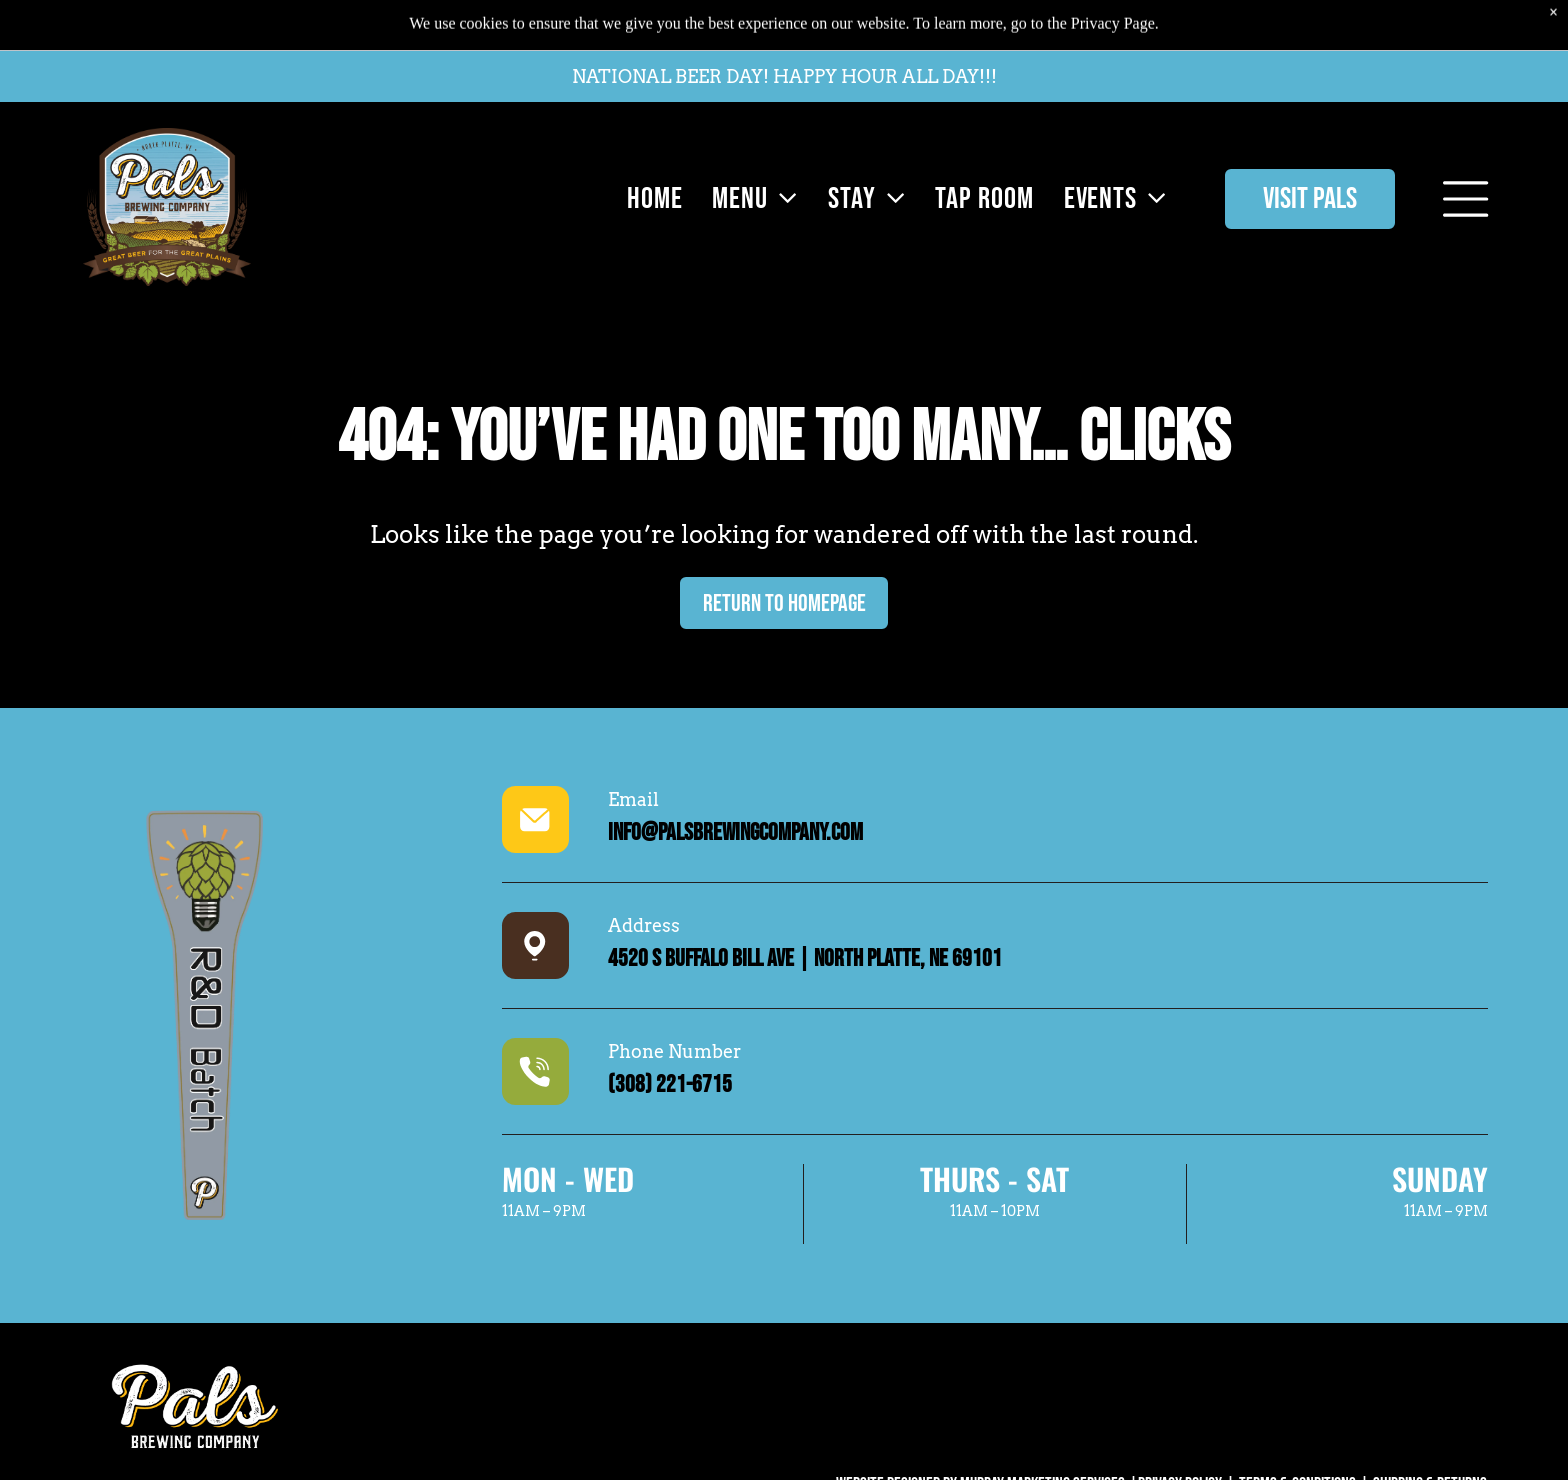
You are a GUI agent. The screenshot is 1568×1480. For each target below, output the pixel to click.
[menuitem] (650, 178)
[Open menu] (1465, 178)
